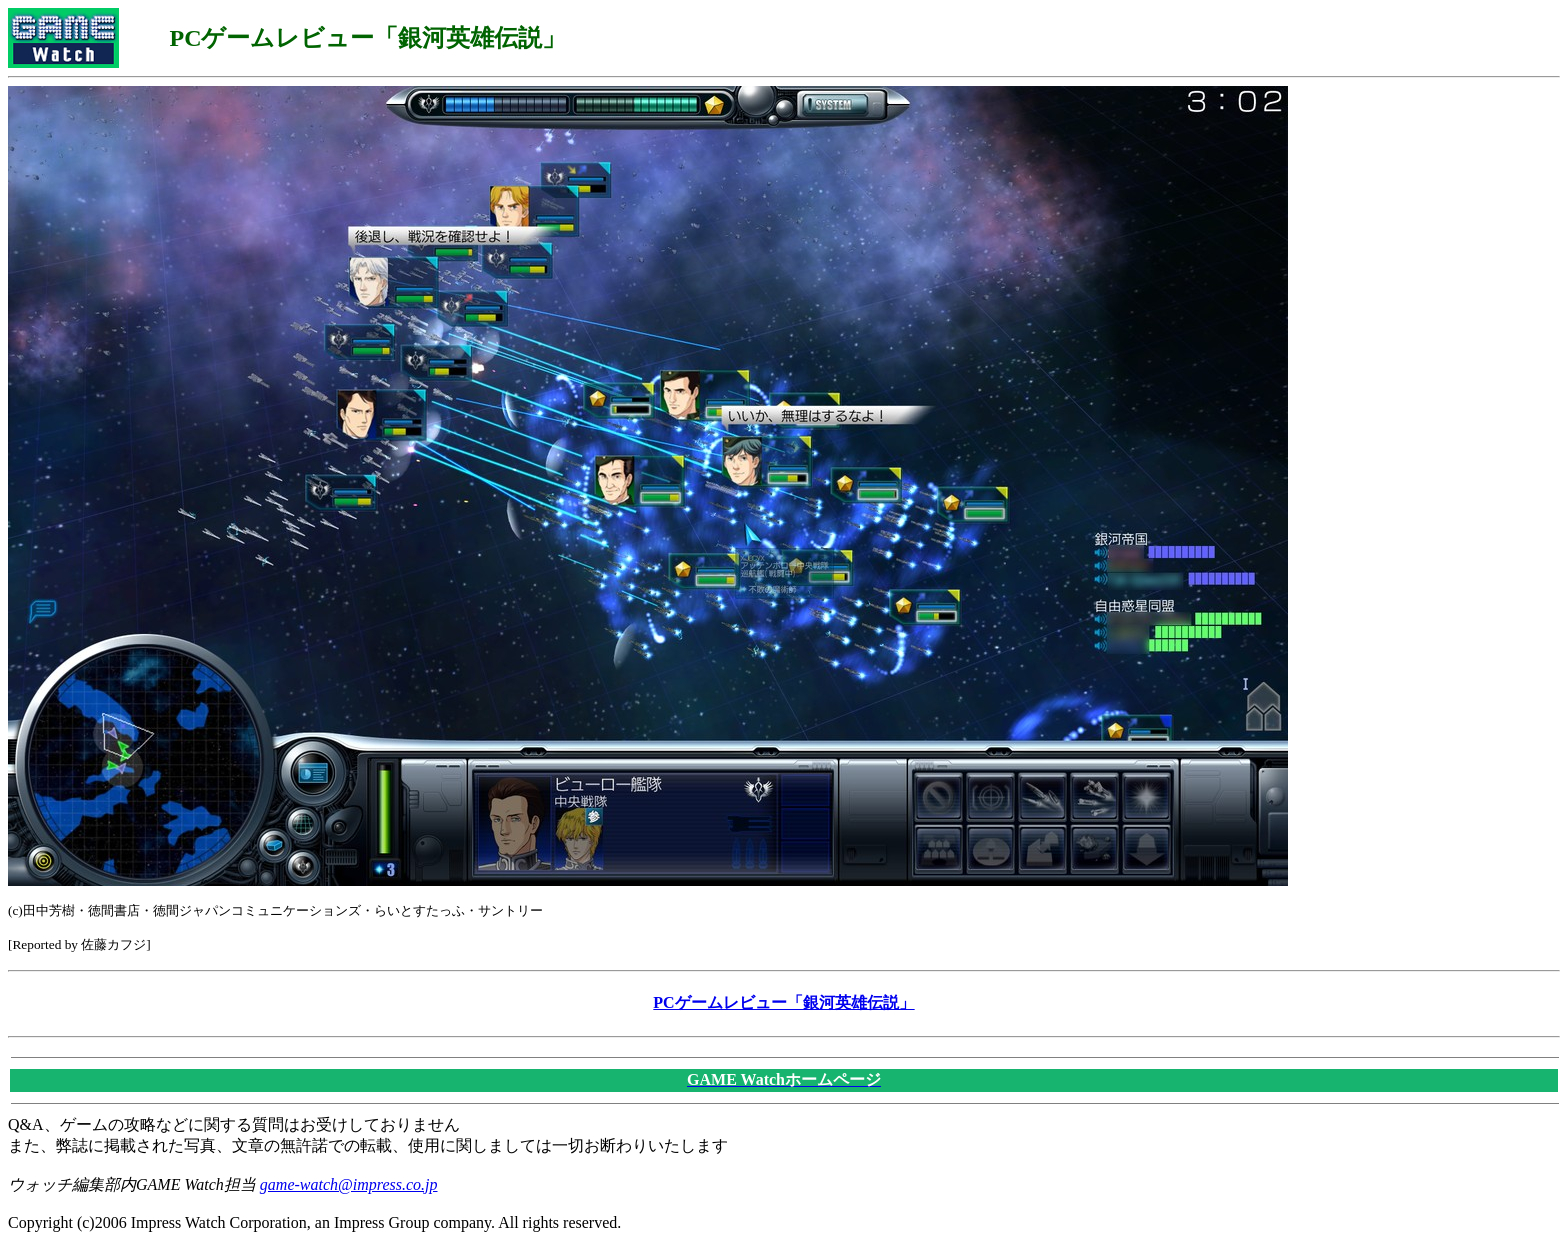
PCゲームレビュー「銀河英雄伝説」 (783, 1002)
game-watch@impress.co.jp (349, 1184)
